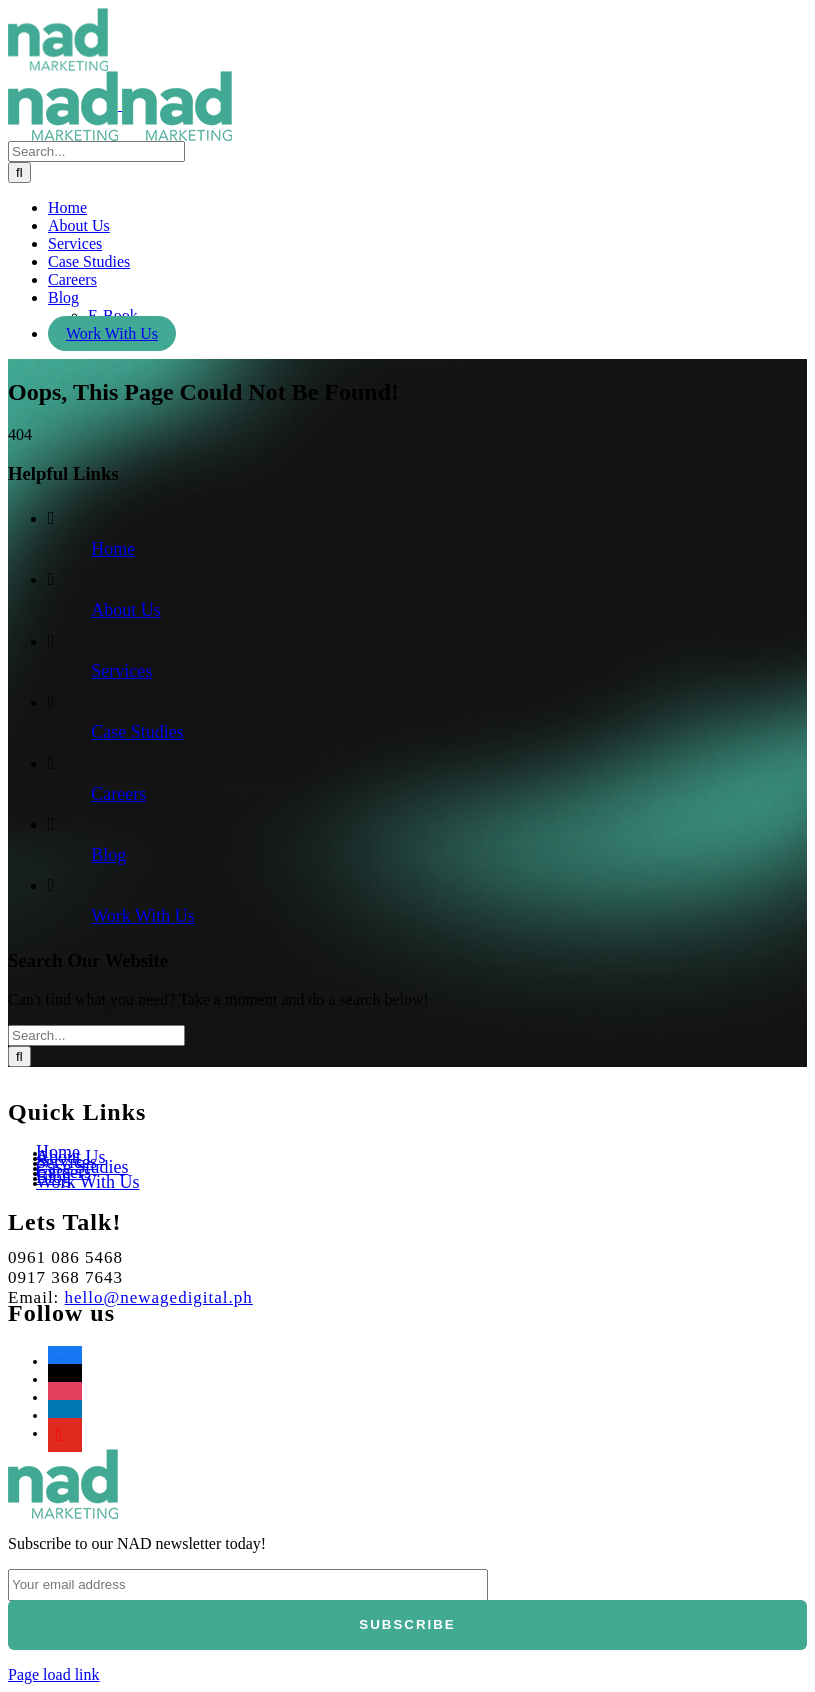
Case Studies (137, 732)
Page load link (54, 1674)
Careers (118, 794)
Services (121, 671)
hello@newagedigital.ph (159, 1297)
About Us (126, 610)
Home (113, 549)
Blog (108, 855)
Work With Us (143, 916)
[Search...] (96, 151)
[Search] (19, 172)
